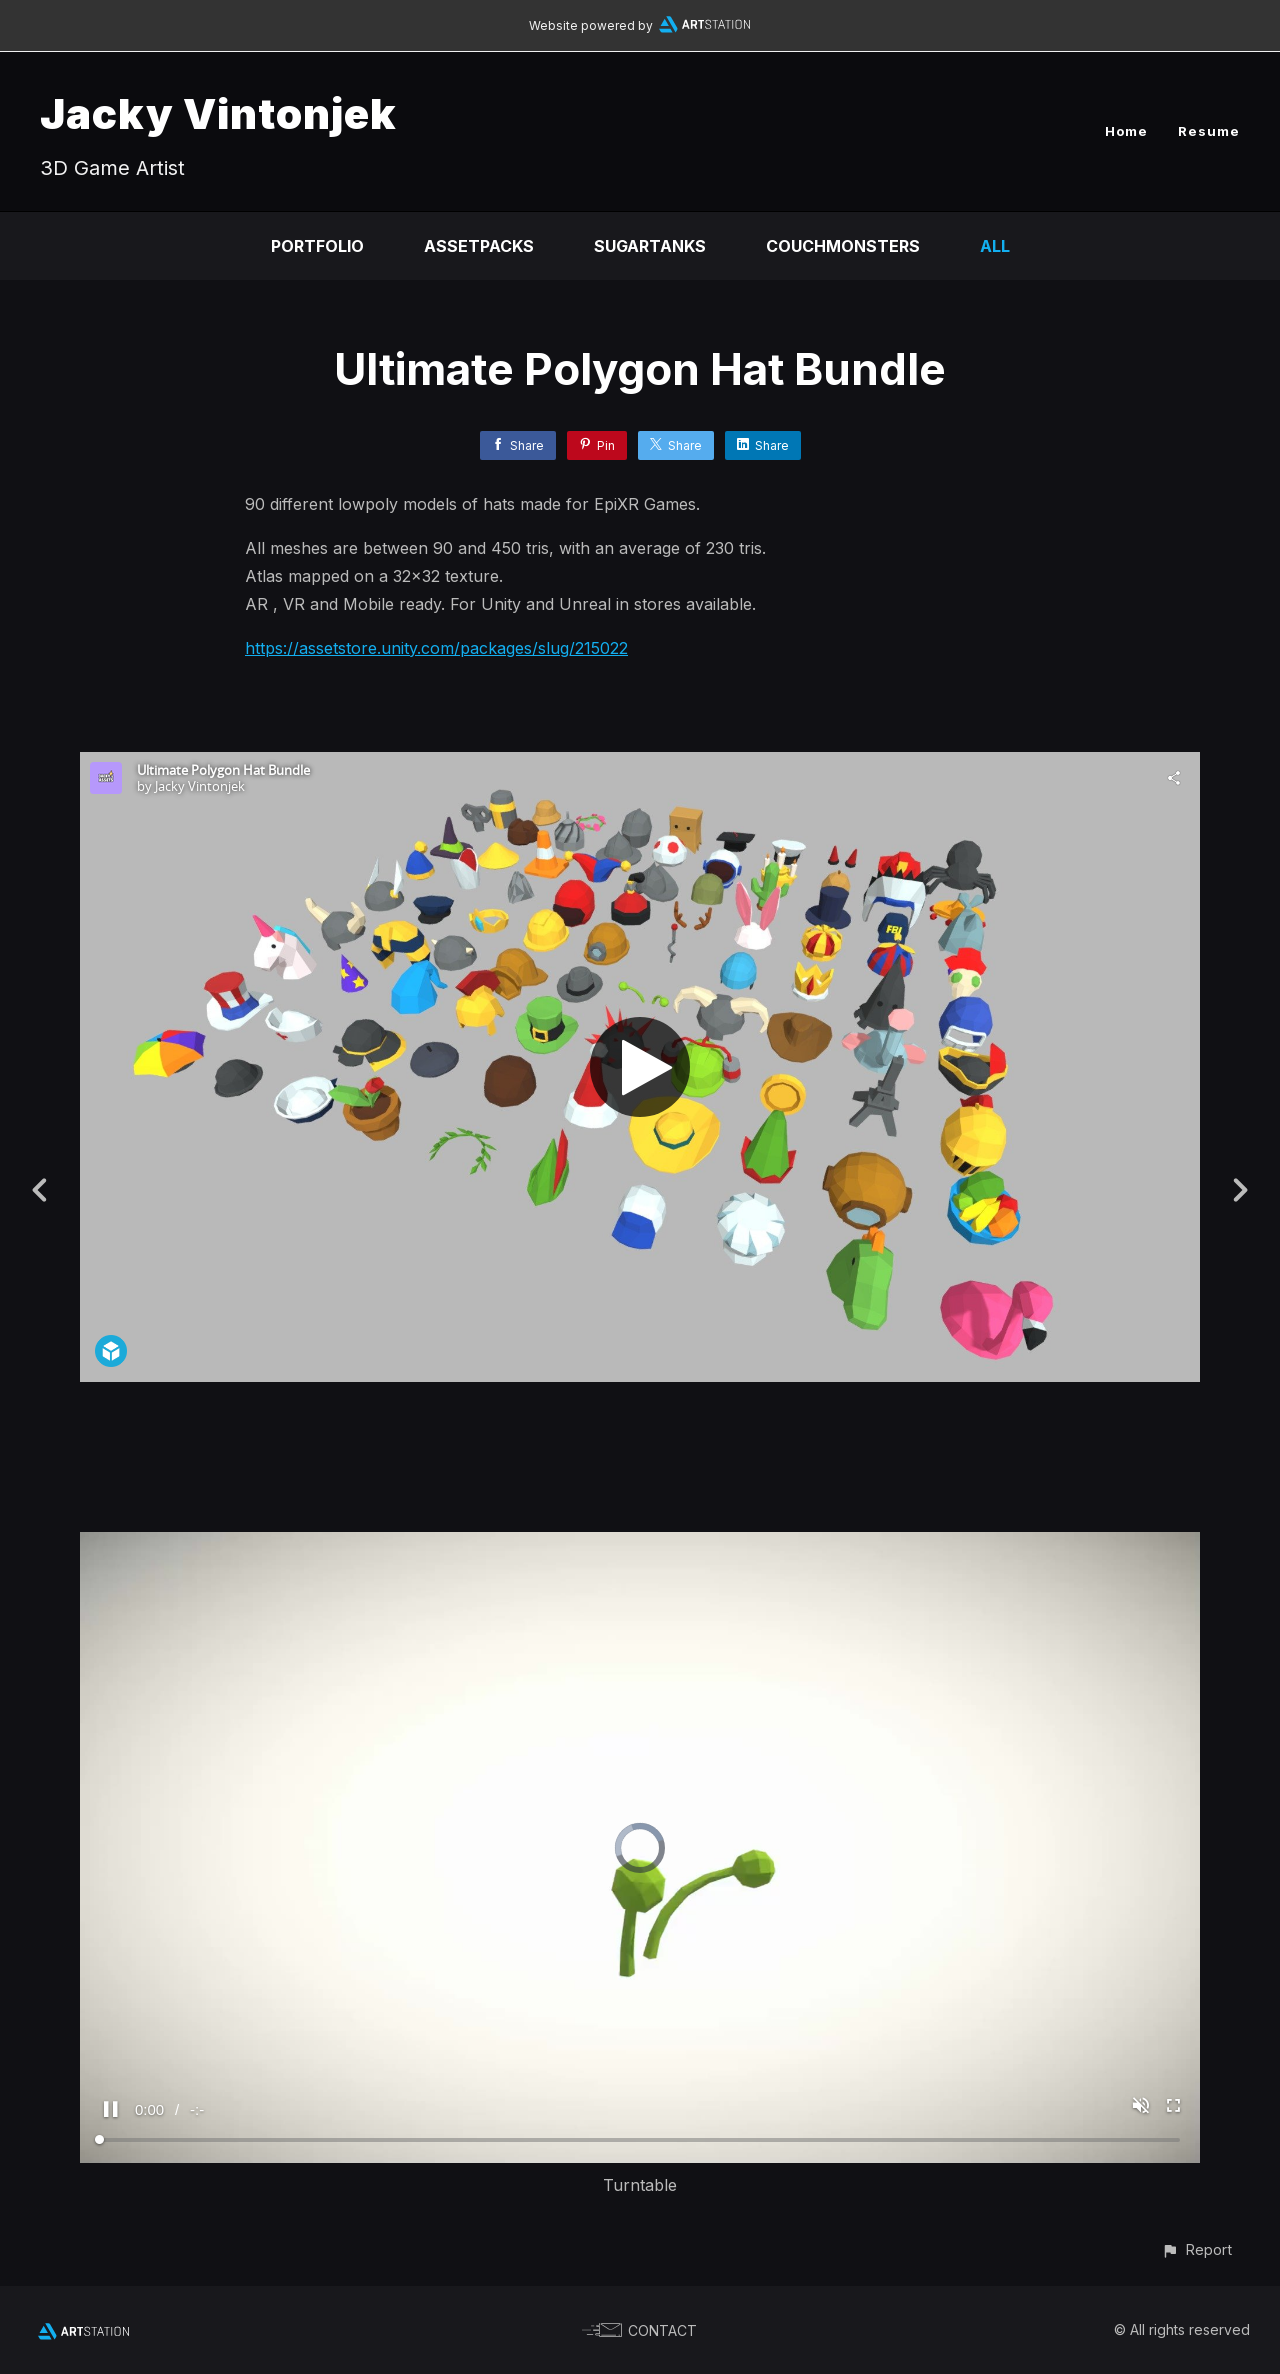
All (995, 246)
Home (1126, 131)
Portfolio (317, 246)
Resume (1209, 131)
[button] (1196, 2249)
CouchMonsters (843, 246)
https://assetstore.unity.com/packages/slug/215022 (436, 648)
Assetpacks (479, 246)
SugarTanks (650, 246)
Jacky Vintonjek (218, 113)
